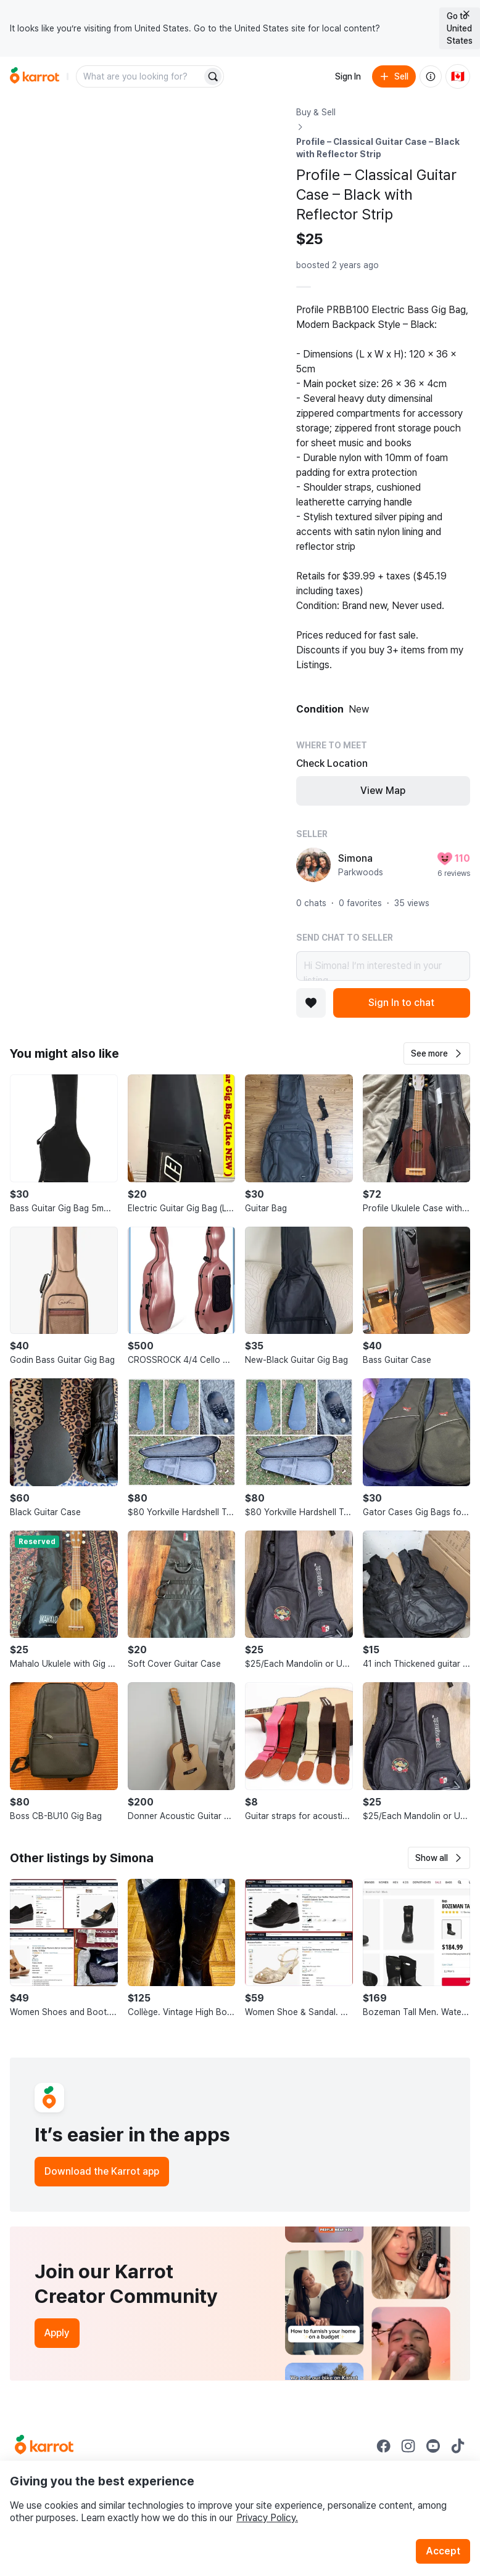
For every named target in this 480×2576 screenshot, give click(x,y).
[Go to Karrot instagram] (408, 2446)
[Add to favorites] (311, 1003)
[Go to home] (34, 76)
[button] (436, 1053)
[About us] (431, 76)
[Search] (212, 76)
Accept (443, 2551)
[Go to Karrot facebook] (383, 2446)
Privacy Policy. (267, 2518)
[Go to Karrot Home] (44, 2446)
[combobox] (140, 76)
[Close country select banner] (466, 13)
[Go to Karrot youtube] (433, 2446)
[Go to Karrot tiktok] (457, 2446)
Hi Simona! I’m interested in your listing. (383, 966)
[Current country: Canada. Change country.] (457, 76)
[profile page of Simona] (313, 865)
